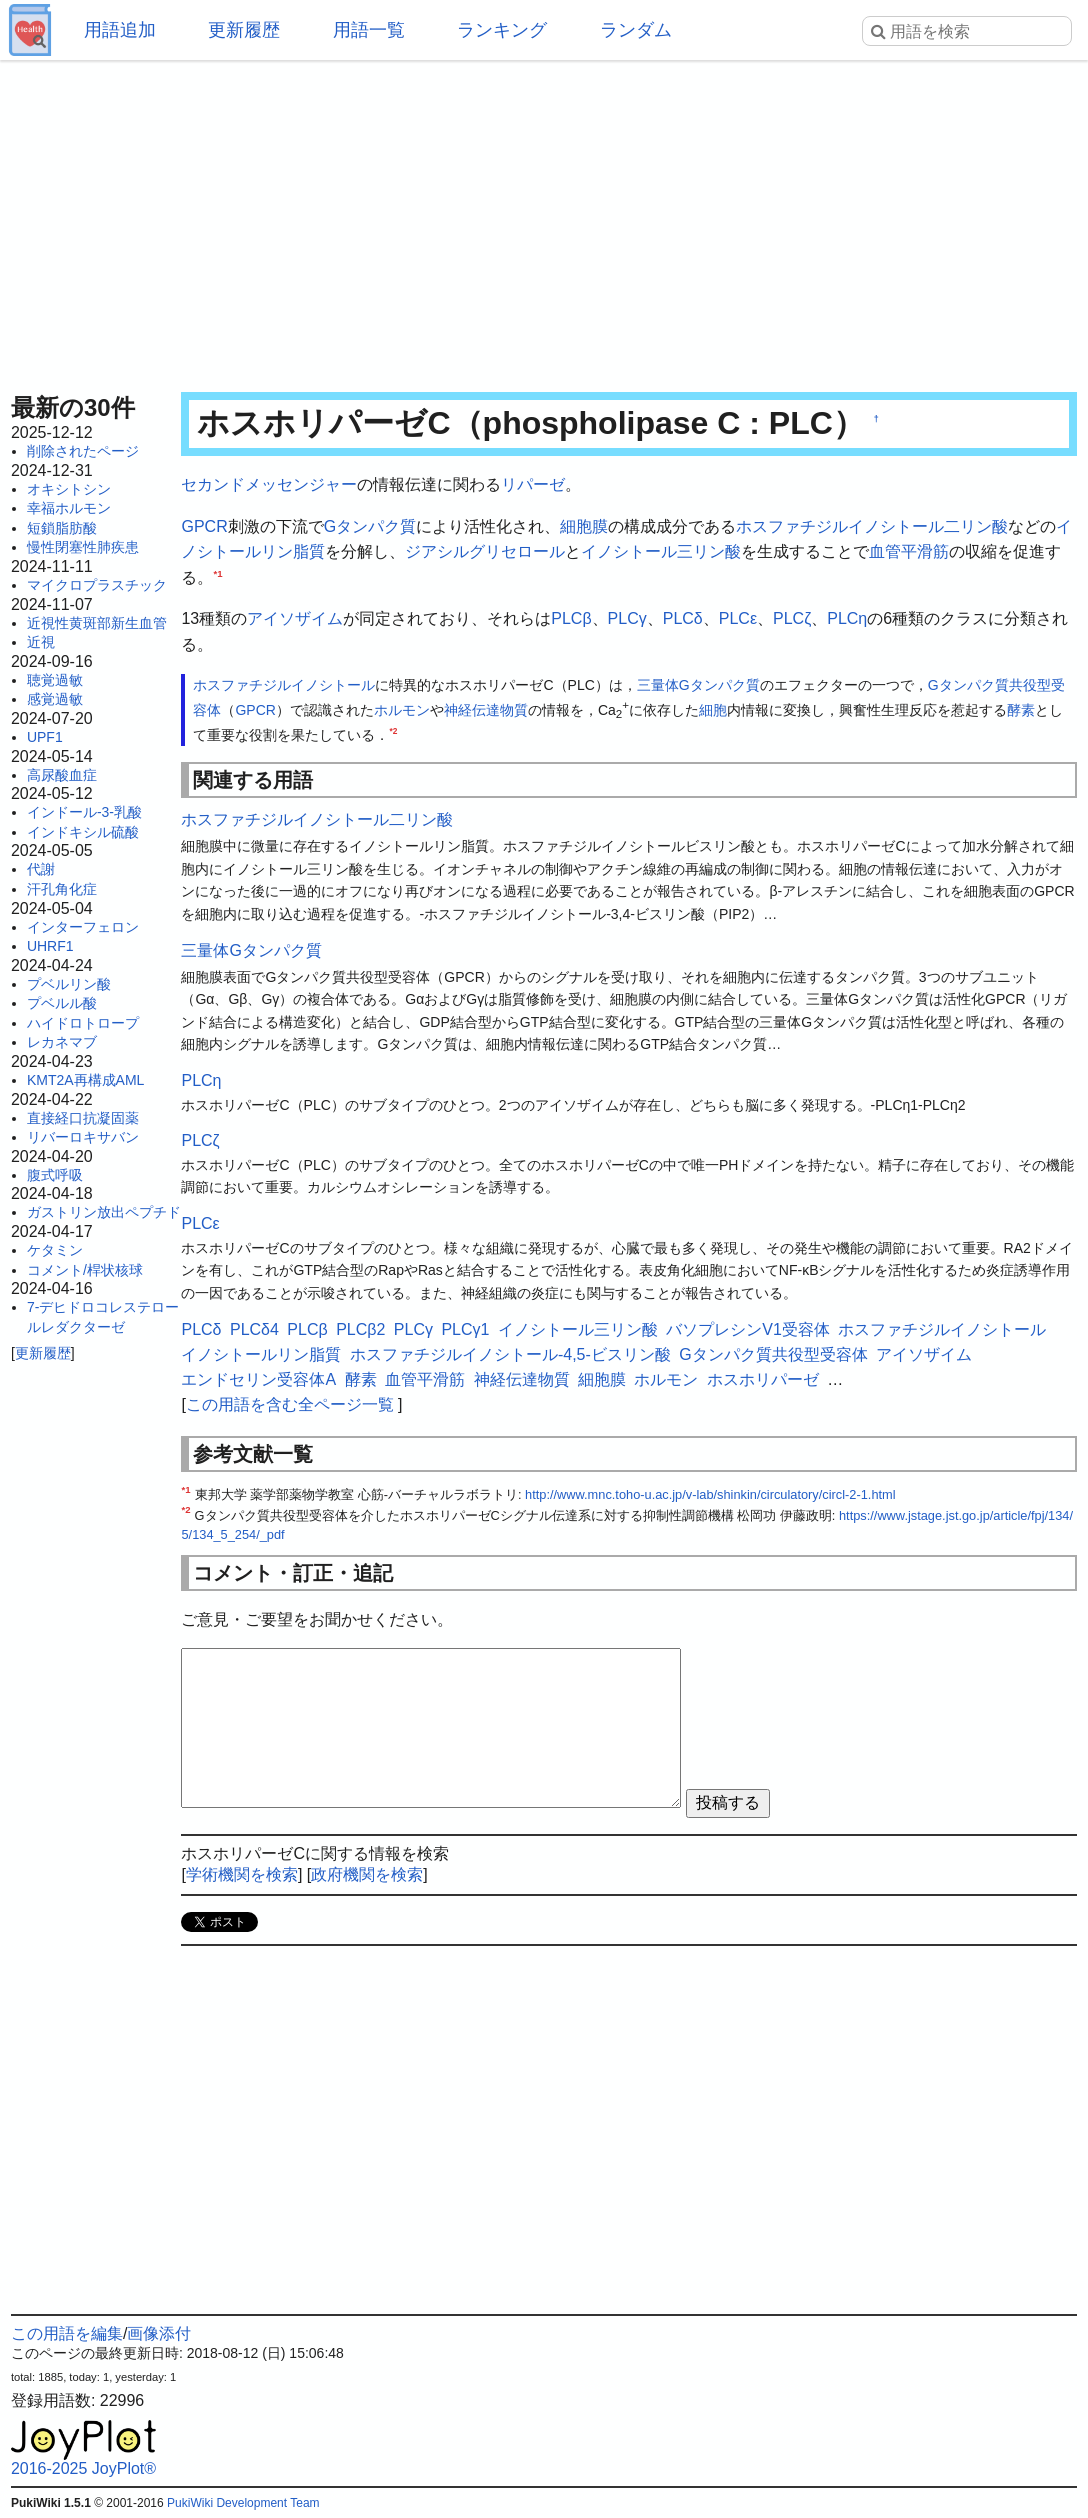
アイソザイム (295, 618)
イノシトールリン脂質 (261, 1354)
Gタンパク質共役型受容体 (773, 1354)
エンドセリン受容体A (258, 1379)
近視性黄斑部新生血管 (97, 623)
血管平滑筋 (909, 551)
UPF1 (45, 737)
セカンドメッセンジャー (269, 484)
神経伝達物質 (486, 710)
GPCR (204, 526)
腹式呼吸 (55, 1175)
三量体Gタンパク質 (698, 685)
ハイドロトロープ (83, 1023)
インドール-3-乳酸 (84, 812)
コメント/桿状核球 (85, 1270)
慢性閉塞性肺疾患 (83, 547)
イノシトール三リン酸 (661, 551)
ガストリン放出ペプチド (104, 1212)
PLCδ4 (254, 1329)
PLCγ (627, 618)
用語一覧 (369, 30)
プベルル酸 (62, 1003)
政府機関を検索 (367, 1874)
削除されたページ (83, 451)
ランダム (636, 30)
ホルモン (402, 710)
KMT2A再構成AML (85, 1080)
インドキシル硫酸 (83, 832)
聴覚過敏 (55, 680)
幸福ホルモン (69, 508)
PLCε (738, 618)
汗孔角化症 (62, 889)
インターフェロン (83, 927)
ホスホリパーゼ (763, 1379)
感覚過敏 (55, 699)
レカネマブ (62, 1042)
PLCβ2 (360, 1329)
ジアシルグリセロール (485, 551)
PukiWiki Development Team (243, 2503)
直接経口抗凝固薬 (83, 1118)
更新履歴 (244, 30)
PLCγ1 (465, 1329)
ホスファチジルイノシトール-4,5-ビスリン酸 (510, 1354)
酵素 (1021, 710)
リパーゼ (533, 484)
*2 (393, 731)
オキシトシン (69, 489)
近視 (41, 642)
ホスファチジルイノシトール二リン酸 (872, 526)
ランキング (502, 30)
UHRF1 (50, 946)
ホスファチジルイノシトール (284, 685)
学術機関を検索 (242, 1874)
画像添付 (159, 2333)
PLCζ (792, 618)
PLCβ (571, 618)
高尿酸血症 (62, 775)
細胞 (713, 710)
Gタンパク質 (370, 526)
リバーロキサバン (83, 1137)
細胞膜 (584, 526)
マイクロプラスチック (97, 585)
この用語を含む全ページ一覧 (290, 1404)
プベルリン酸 (69, 984)
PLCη (847, 618)
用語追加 (120, 30)
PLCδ (683, 618)
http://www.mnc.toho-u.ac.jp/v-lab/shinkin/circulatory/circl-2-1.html (710, 1494)
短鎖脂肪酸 (62, 528)
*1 (217, 572)
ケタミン (55, 1250)
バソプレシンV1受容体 (748, 1329)
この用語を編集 (67, 2333)
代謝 (41, 869)
